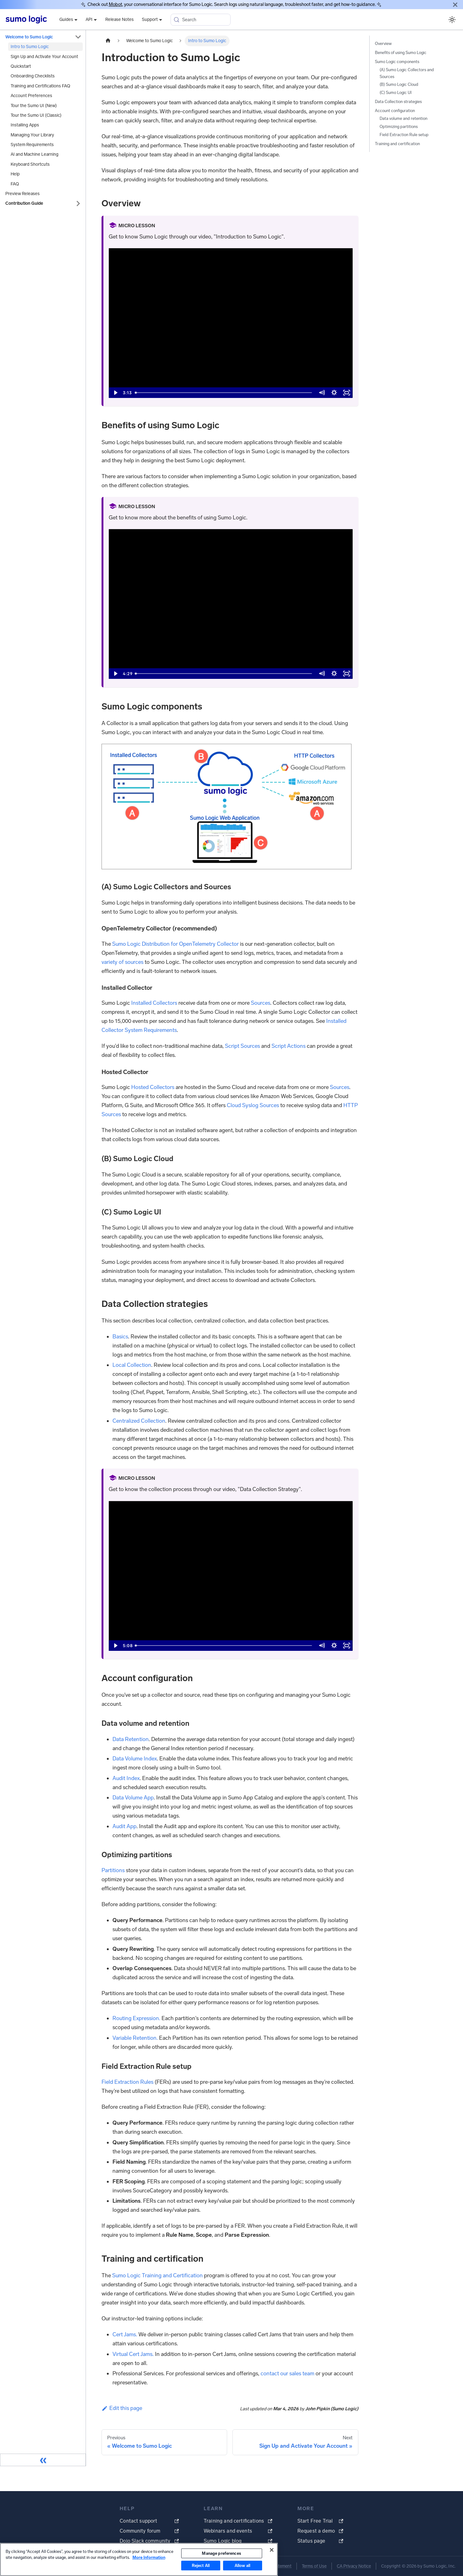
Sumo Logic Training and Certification (157, 2275)
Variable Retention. (135, 2037)
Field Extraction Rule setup (404, 134)
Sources (260, 1002)
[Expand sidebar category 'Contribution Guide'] (78, 203)
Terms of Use (314, 2566)
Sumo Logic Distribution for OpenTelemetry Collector (175, 943)
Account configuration (395, 110)
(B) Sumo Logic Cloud (399, 84)
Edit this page (122, 2408)
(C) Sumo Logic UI (396, 92)
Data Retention (130, 1739)
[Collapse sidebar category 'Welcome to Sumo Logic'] (78, 37)
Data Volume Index (134, 1758)
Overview (383, 43)
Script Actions (288, 1046)
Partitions (113, 1870)
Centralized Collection (138, 1420)
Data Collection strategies (398, 101)
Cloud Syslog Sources (253, 1105)
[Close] (455, 4)
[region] (139, 2559)
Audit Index (126, 1778)
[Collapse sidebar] (43, 2460)
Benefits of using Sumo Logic (400, 52)
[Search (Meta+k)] (201, 20)
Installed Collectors (154, 1002)
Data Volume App (133, 1797)
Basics (120, 1336)
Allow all (242, 2565)
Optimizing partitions (399, 126)
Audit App (124, 1826)
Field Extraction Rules (127, 2081)
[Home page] (108, 41)
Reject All (201, 2565)
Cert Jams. (124, 2334)
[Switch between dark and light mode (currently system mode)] (451, 19)
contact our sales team (287, 2373)
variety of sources (122, 962)
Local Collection (131, 1365)
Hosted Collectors (152, 1087)
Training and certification (397, 143)
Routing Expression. (136, 2018)
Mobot (115, 4)
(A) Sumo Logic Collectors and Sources (407, 73)
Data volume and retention (403, 118)
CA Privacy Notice (354, 2566)
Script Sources (242, 1046)
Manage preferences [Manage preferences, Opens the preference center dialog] (221, 2553)
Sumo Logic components (397, 61)
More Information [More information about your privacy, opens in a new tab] (148, 2557)
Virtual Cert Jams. (133, 2354)
